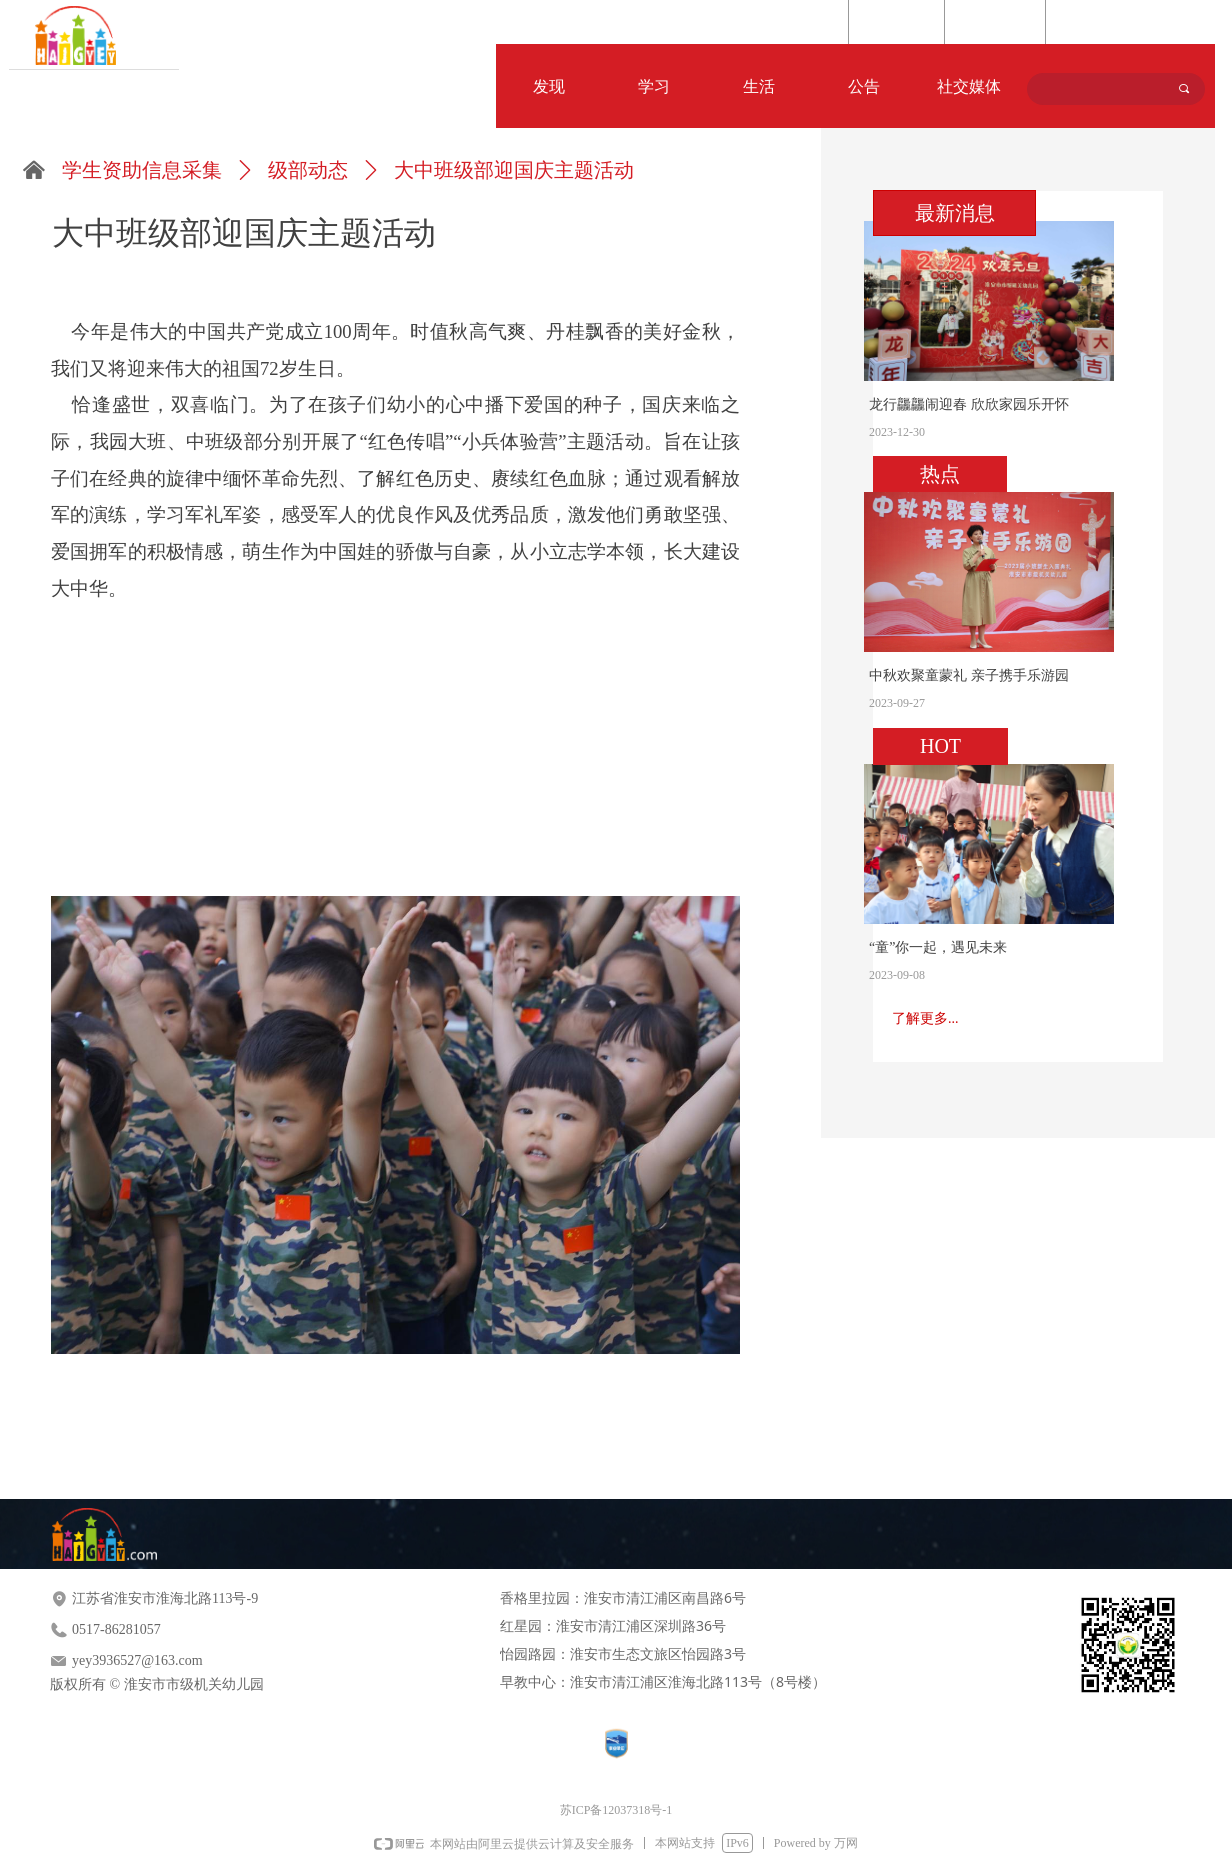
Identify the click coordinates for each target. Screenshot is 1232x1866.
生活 (759, 86)
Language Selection (1117, 23)
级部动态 (308, 170)
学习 (654, 86)
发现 (549, 86)
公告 (864, 86)
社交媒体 (969, 86)
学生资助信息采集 (142, 170)
